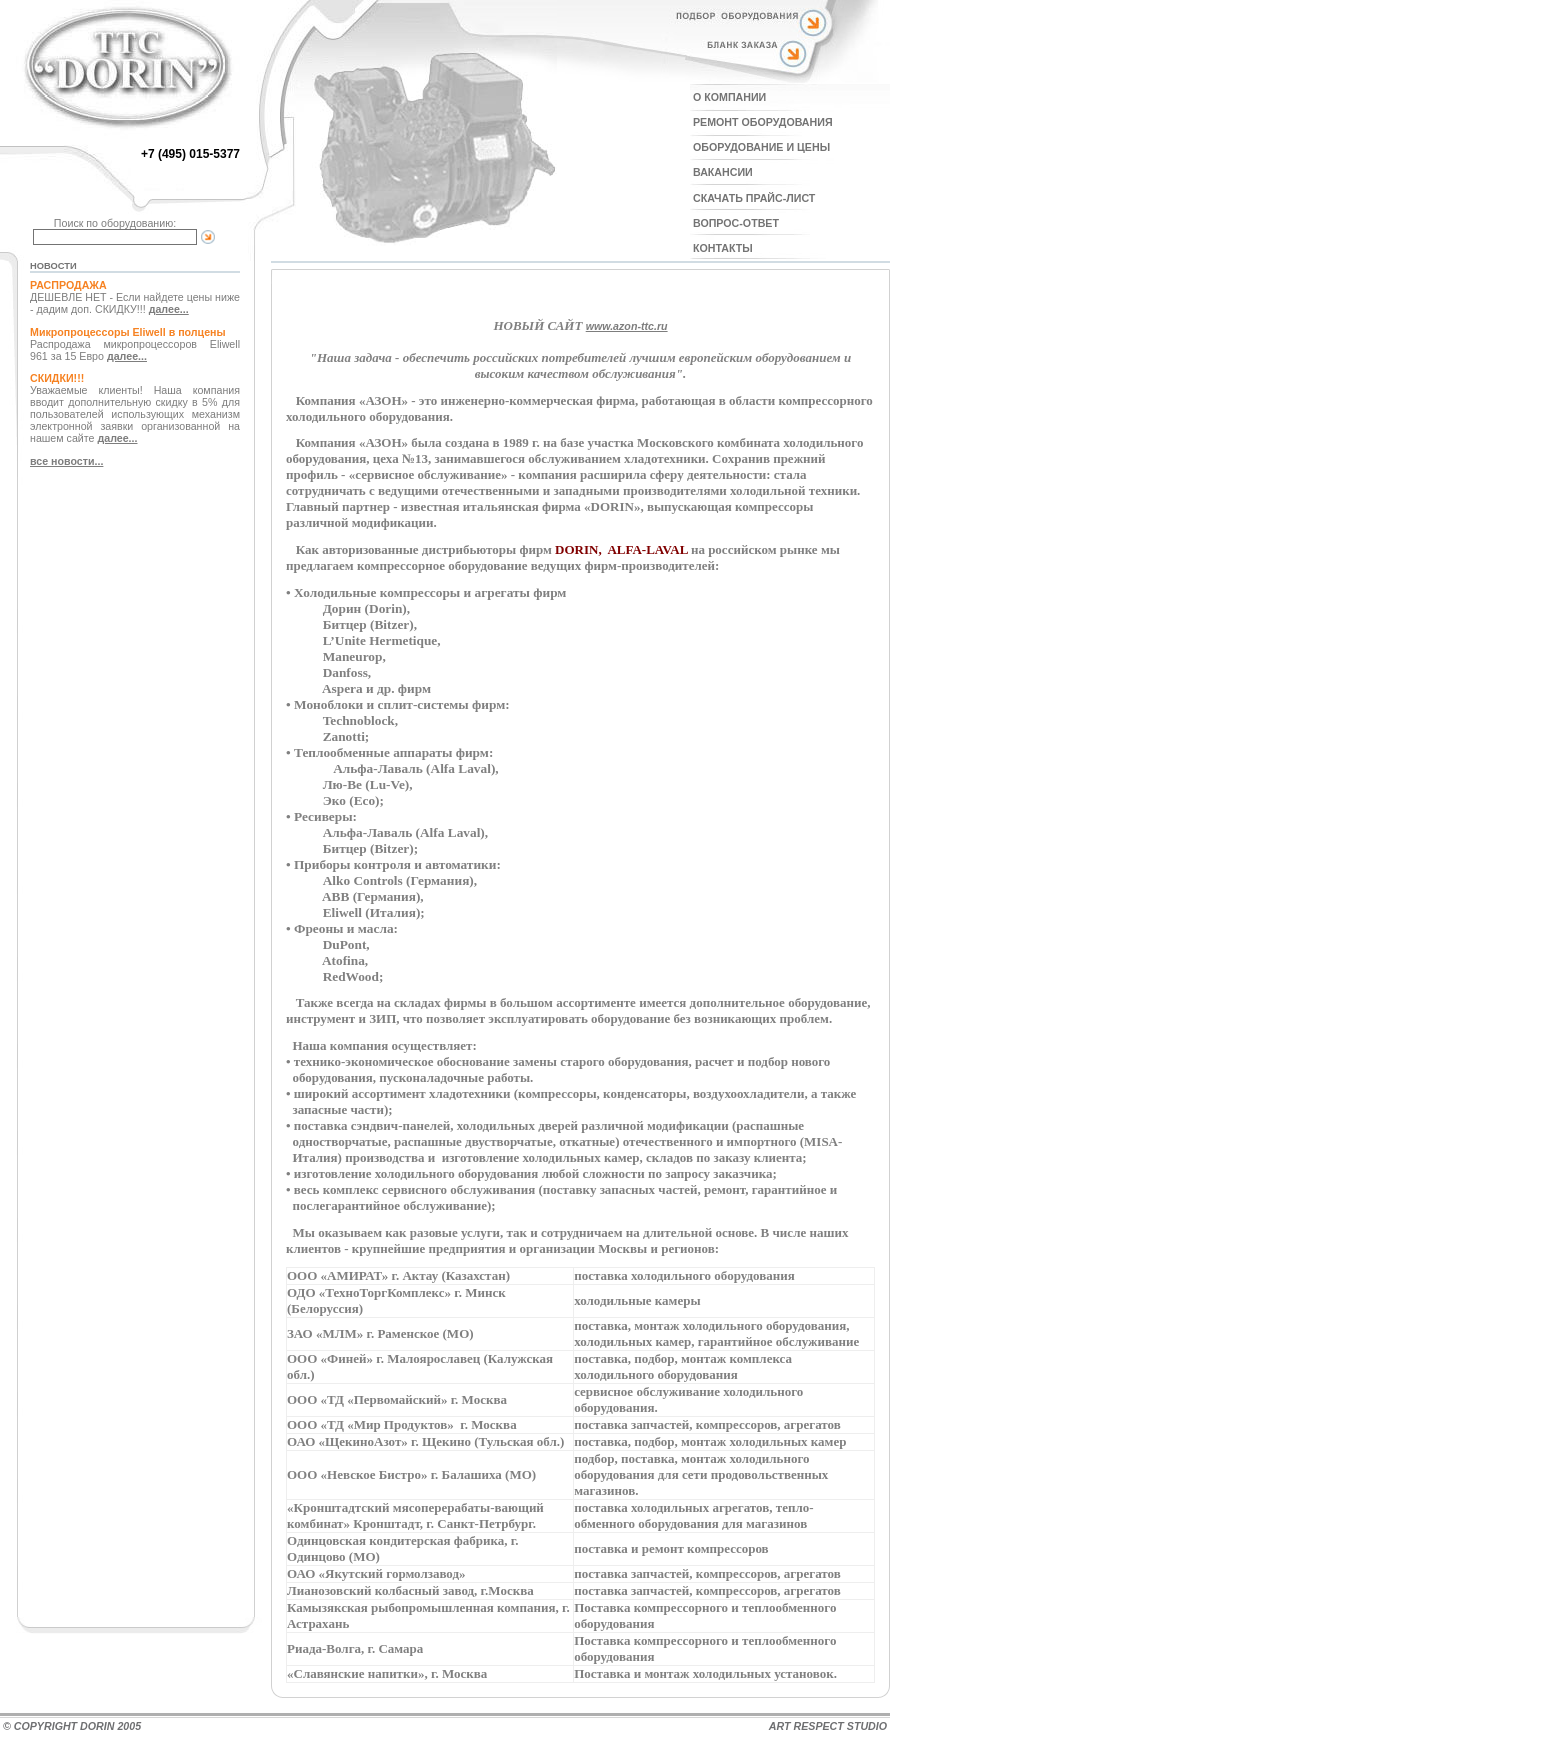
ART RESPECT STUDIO (828, 1726)
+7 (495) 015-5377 (190, 154)
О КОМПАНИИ (729, 97)
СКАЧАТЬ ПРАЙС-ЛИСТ (754, 198)
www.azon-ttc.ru (627, 326)
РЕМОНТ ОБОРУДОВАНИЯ (763, 122)
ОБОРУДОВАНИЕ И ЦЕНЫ (761, 147)
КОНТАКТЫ (723, 248)
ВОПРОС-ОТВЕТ (736, 223)
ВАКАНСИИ (723, 172)
